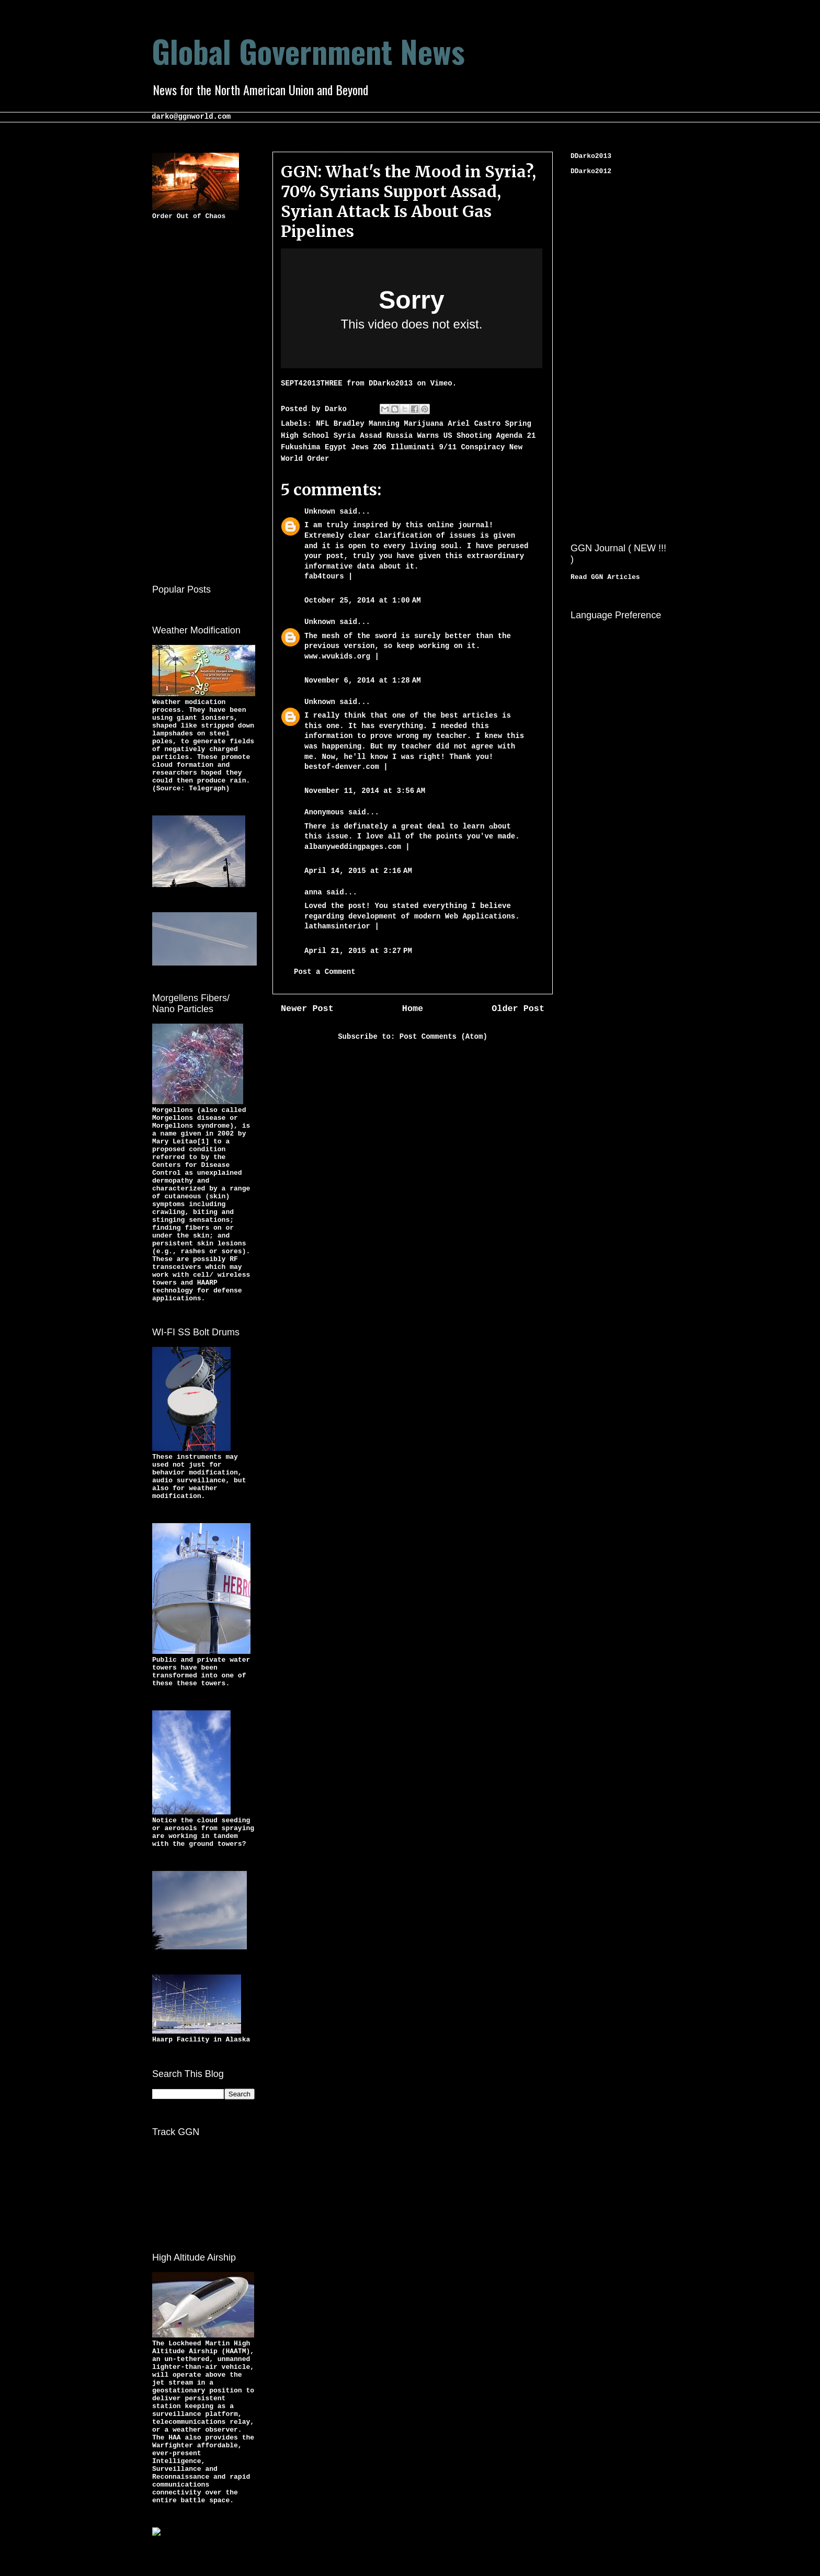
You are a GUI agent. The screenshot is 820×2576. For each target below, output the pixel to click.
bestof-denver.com (341, 767)
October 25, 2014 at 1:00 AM (362, 600)
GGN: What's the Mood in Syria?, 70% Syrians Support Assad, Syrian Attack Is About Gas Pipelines (408, 201)
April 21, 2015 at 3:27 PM (358, 951)
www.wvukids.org (339, 656)
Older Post (518, 1009)
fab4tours (324, 576)
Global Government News (308, 50)
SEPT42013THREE (312, 383)
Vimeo (441, 383)
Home (412, 1009)
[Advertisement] (194, 400)
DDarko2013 (391, 383)
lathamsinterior (337, 926)
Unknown (319, 511)
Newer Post (307, 1009)
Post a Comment (325, 972)
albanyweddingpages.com (352, 847)
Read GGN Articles (605, 577)
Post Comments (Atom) (443, 1036)
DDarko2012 (591, 171)
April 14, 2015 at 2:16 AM (358, 871)
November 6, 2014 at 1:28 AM (362, 680)
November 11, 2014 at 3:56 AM (364, 791)
